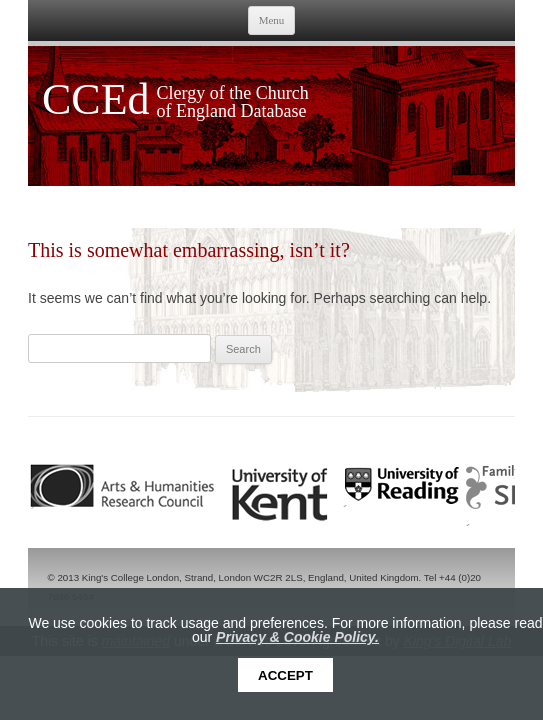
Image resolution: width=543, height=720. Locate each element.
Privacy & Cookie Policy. (297, 637)
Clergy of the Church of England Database (233, 102)
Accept (285, 675)
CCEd (96, 99)
